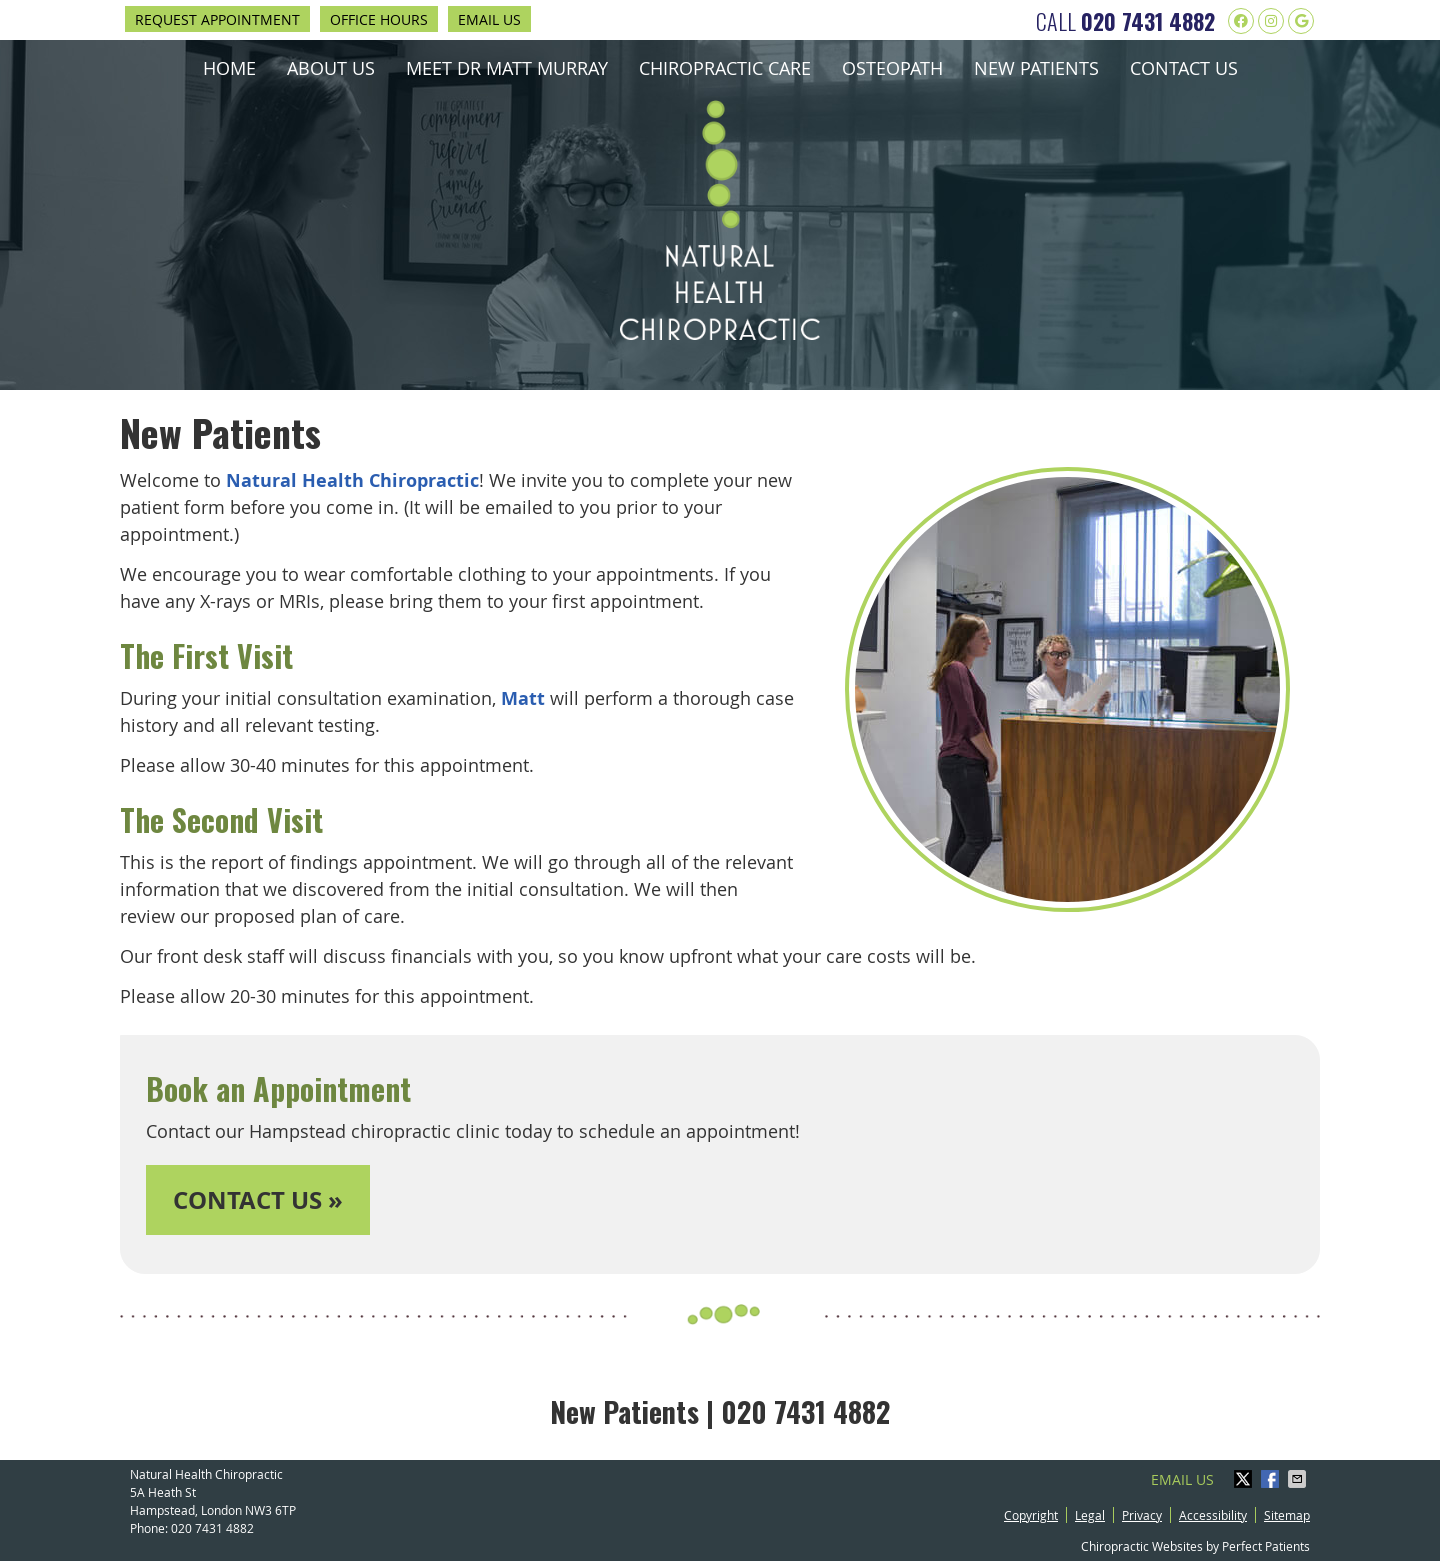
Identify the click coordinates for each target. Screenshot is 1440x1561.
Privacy (1142, 1515)
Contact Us (1184, 68)
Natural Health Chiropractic (352, 480)
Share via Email (1299, 1479)
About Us (331, 68)
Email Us (489, 19)
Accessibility (1213, 1515)
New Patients (1036, 68)
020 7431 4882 (1148, 21)
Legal (1090, 1515)
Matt (523, 698)
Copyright (1031, 1515)
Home (229, 68)
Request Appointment (217, 19)
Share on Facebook (1272, 1479)
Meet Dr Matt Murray (507, 68)
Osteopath (892, 68)
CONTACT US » (258, 1200)
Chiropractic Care (725, 68)
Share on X (1245, 1479)
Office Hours (379, 19)
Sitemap (1287, 1515)
